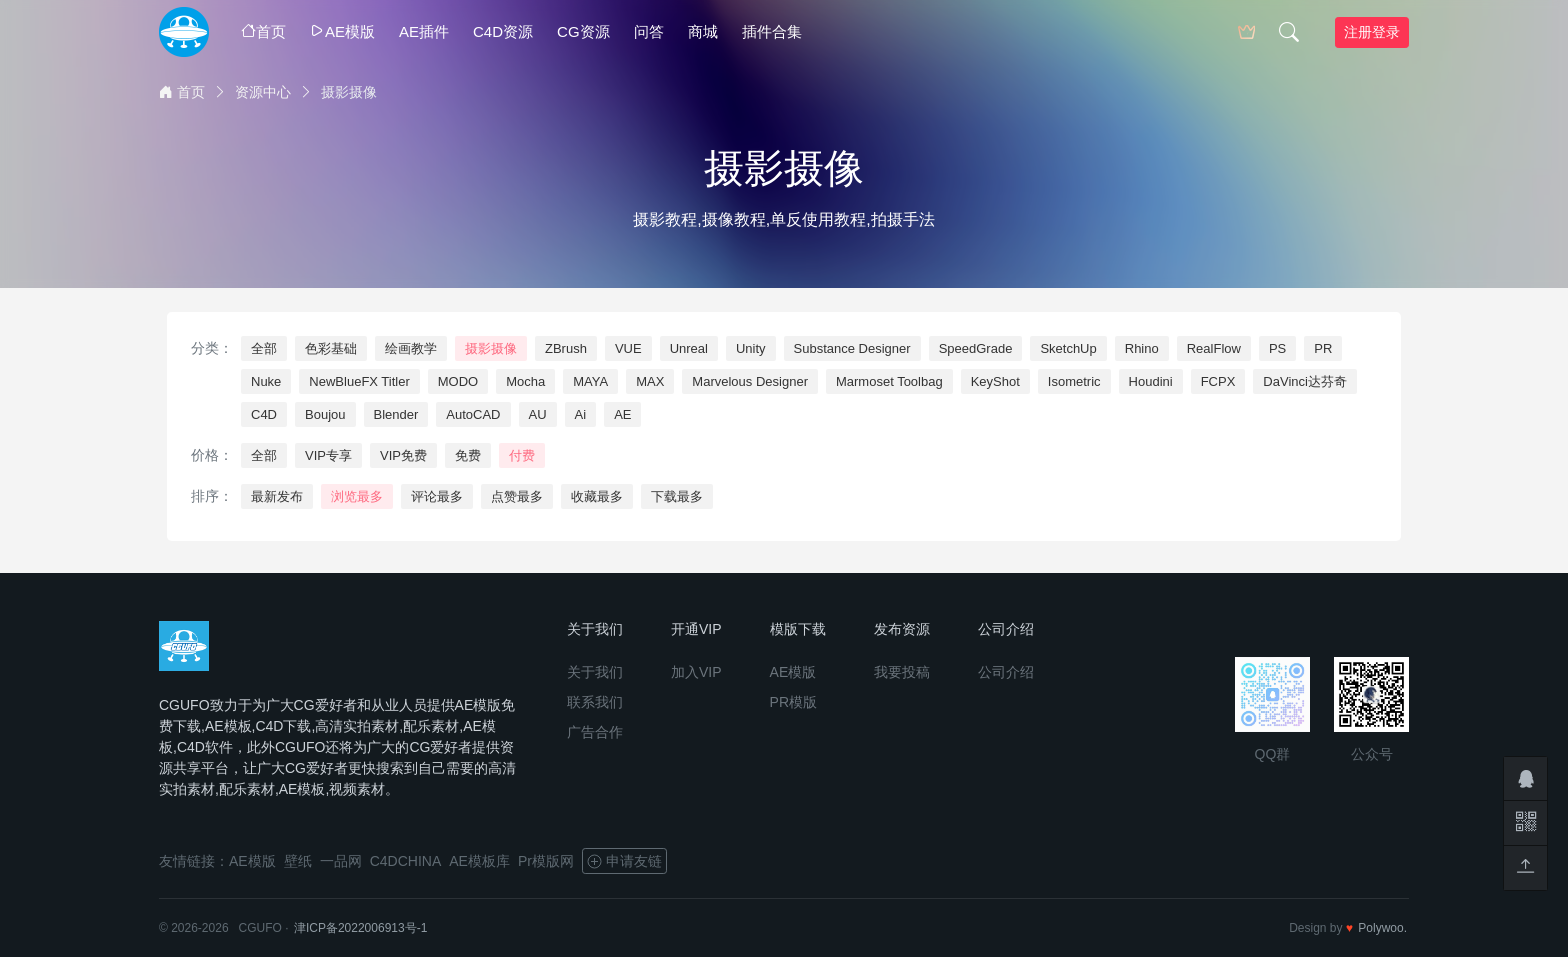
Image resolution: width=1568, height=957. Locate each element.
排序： (212, 496)
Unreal (689, 348)
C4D (264, 414)
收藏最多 (597, 496)
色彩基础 (331, 348)
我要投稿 (902, 672)
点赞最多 (517, 496)
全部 (264, 348)
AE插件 (424, 31)
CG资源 (583, 31)
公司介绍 (1006, 672)
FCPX (1218, 381)
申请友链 (624, 861)
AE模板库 (479, 861)
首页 (263, 31)
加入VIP (696, 672)
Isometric (1074, 381)
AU (538, 414)
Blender (396, 414)
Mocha (525, 381)
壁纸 (298, 861)
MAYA (590, 381)
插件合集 (772, 31)
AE (622, 414)
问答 (649, 31)
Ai (581, 414)
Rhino (1142, 348)
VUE (628, 348)
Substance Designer (852, 348)
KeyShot (995, 381)
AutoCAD (473, 414)
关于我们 (595, 672)
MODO (458, 381)
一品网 (341, 861)
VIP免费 (403, 455)
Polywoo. (1382, 928)
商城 (703, 31)
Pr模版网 (546, 861)
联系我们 (595, 702)
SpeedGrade (976, 348)
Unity (751, 348)
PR (1323, 348)
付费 (522, 455)
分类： (212, 348)
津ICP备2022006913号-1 (360, 928)
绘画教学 (411, 348)
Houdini (1151, 381)
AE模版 (342, 31)
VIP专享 (328, 455)
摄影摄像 (491, 348)
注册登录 (1372, 32)
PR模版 (793, 702)
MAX (650, 381)
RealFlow (1214, 348)
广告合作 (595, 732)
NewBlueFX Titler (359, 381)
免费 (468, 455)
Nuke (266, 381)
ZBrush (566, 348)
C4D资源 (503, 31)
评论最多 (437, 496)
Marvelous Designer (750, 381)
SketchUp (1068, 348)
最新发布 (277, 496)
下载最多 (677, 496)
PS (1277, 348)
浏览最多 (357, 496)
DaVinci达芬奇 (1305, 381)
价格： (212, 455)
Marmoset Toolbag (889, 381)
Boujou (325, 414)
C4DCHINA (406, 861)
